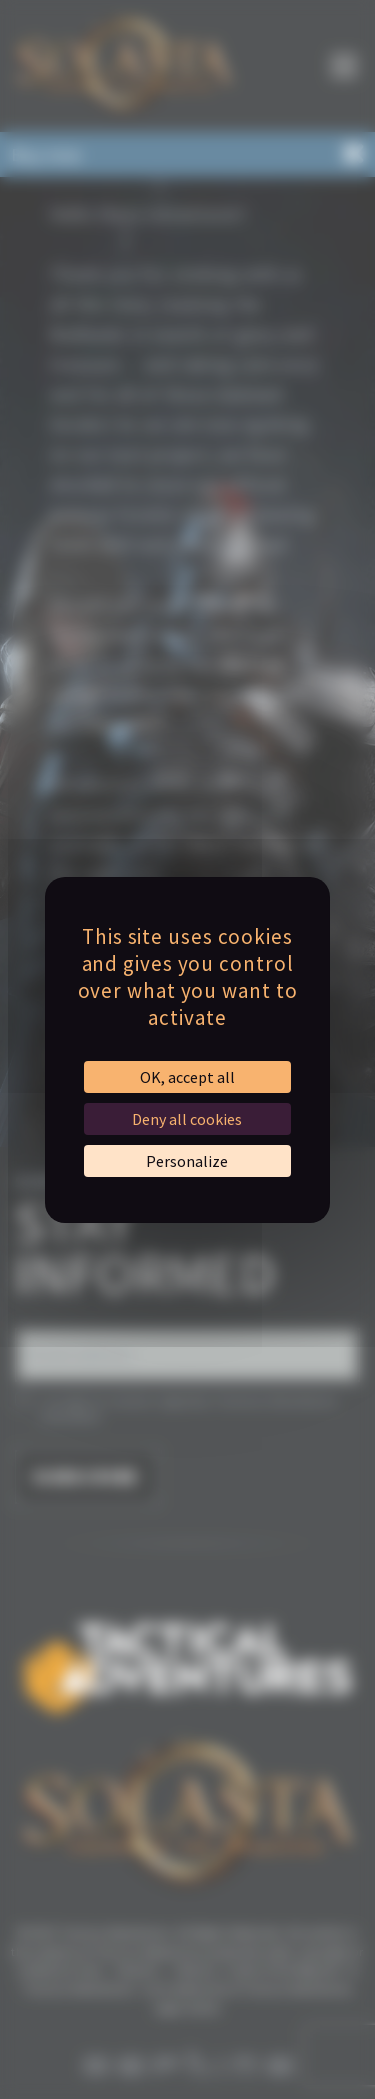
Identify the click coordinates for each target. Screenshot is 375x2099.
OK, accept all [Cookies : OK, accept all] (187, 1077)
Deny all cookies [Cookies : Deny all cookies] (187, 1119)
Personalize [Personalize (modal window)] (187, 1161)
